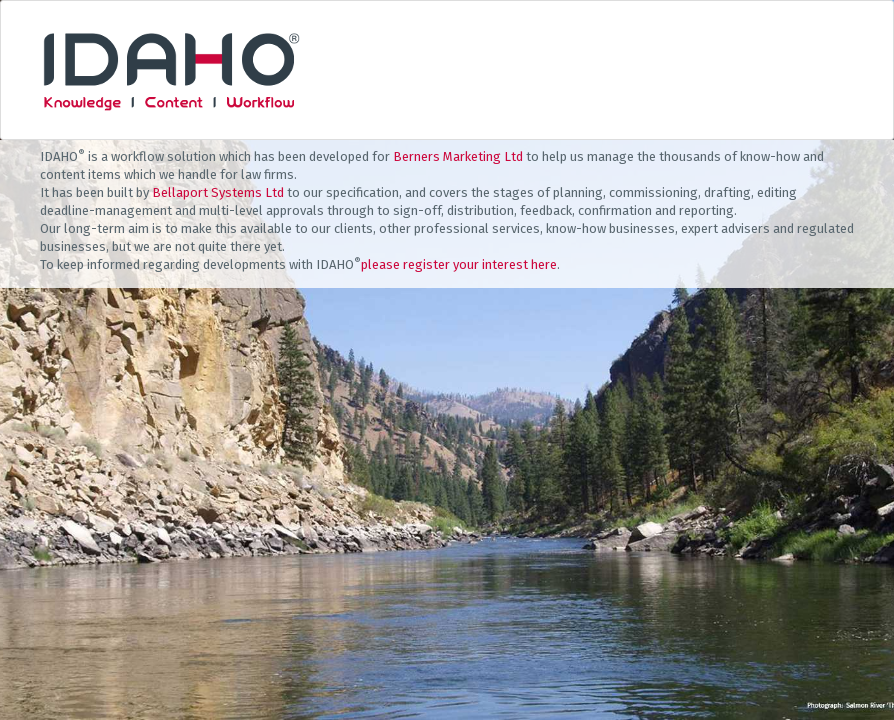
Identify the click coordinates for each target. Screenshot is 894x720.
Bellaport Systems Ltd (218, 192)
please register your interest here (459, 264)
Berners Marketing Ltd (458, 156)
